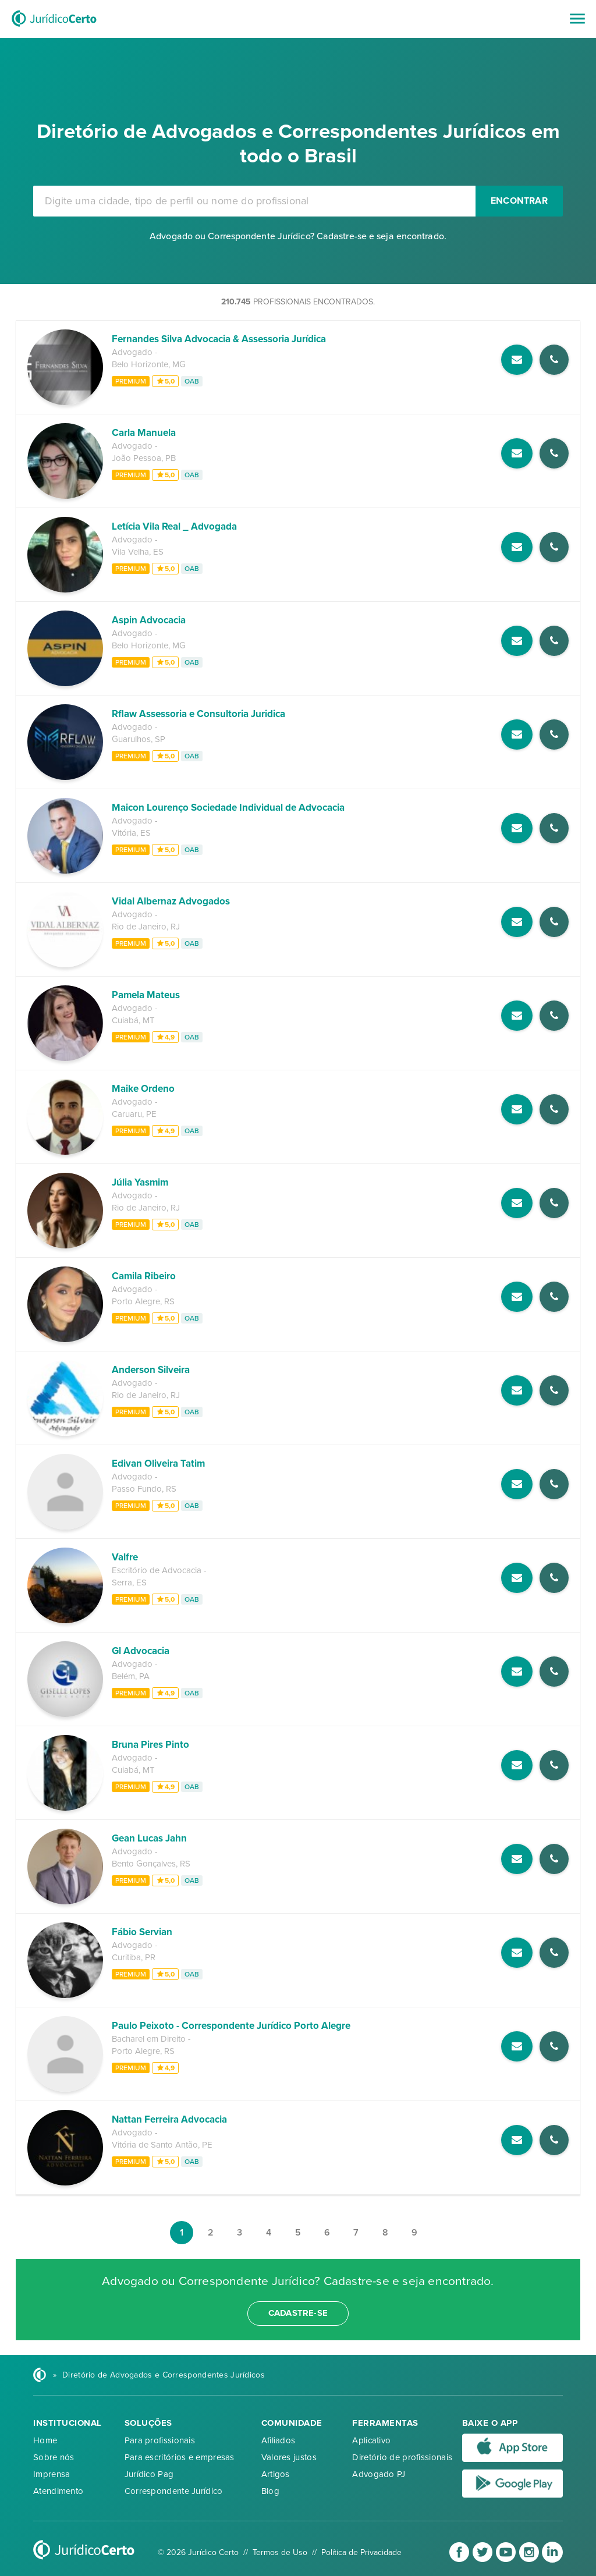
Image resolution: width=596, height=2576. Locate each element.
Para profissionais (160, 2440)
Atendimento (58, 2491)
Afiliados (278, 2440)
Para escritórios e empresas (180, 2457)
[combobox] (254, 201)
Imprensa (51, 2474)
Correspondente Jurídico (174, 2491)
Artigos (275, 2474)
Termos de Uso (280, 2552)
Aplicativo (371, 2440)
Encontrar (519, 201)
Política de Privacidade (361, 2552)
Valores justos (289, 2457)
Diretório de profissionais (402, 2457)
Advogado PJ (378, 2474)
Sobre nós (53, 2457)
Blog (270, 2491)
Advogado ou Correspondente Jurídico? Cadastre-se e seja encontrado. (298, 236)
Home (45, 2440)
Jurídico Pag (149, 2474)
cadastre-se (298, 2313)
